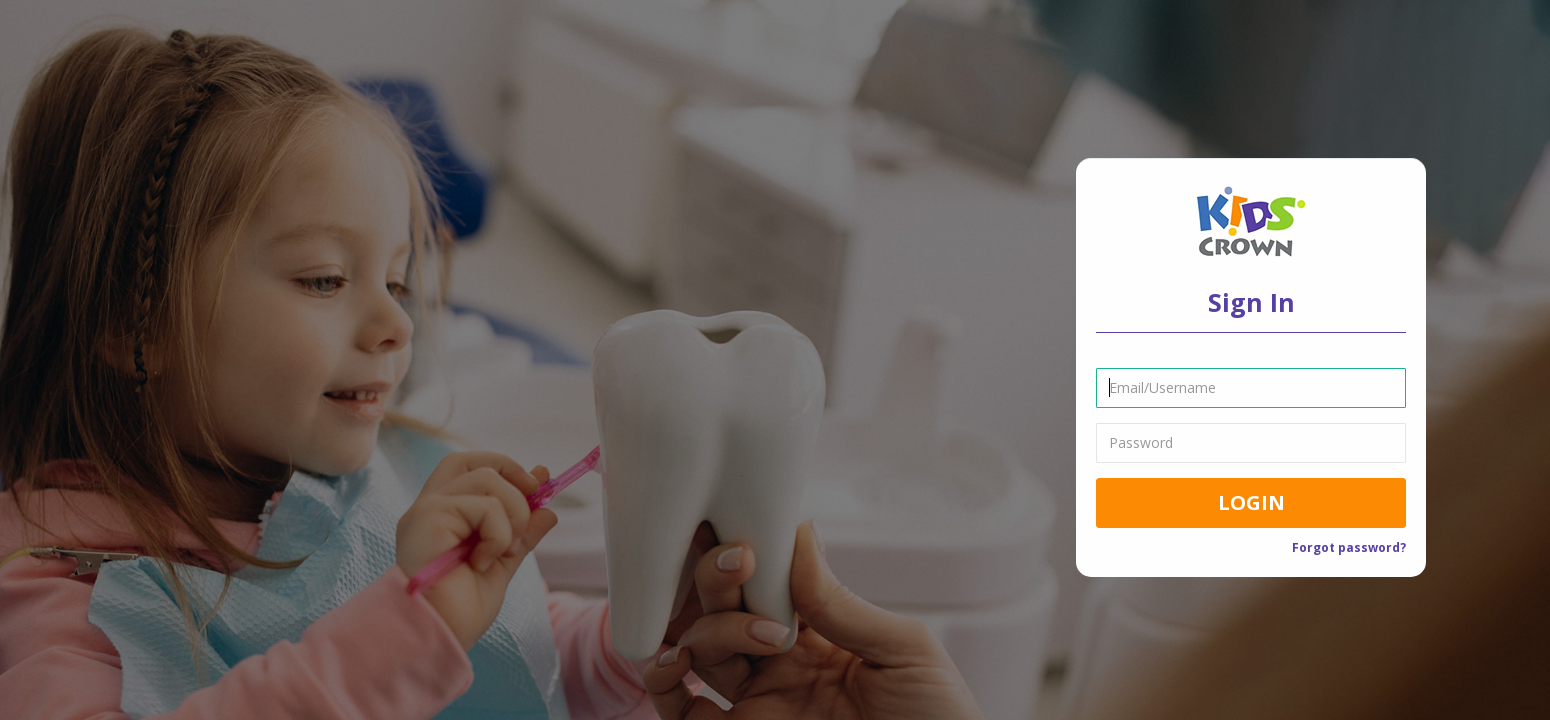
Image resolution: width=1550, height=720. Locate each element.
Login (1251, 501)
